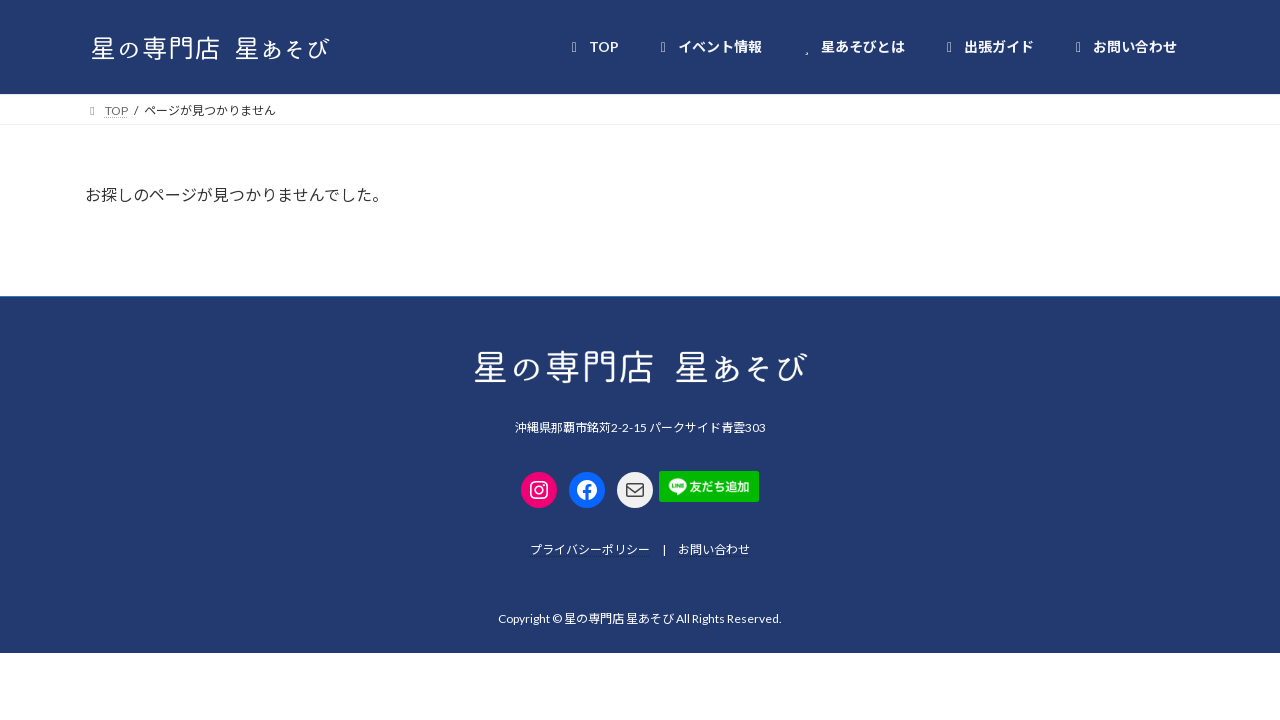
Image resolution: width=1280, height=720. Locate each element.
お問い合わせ (714, 549)
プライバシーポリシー (590, 549)
